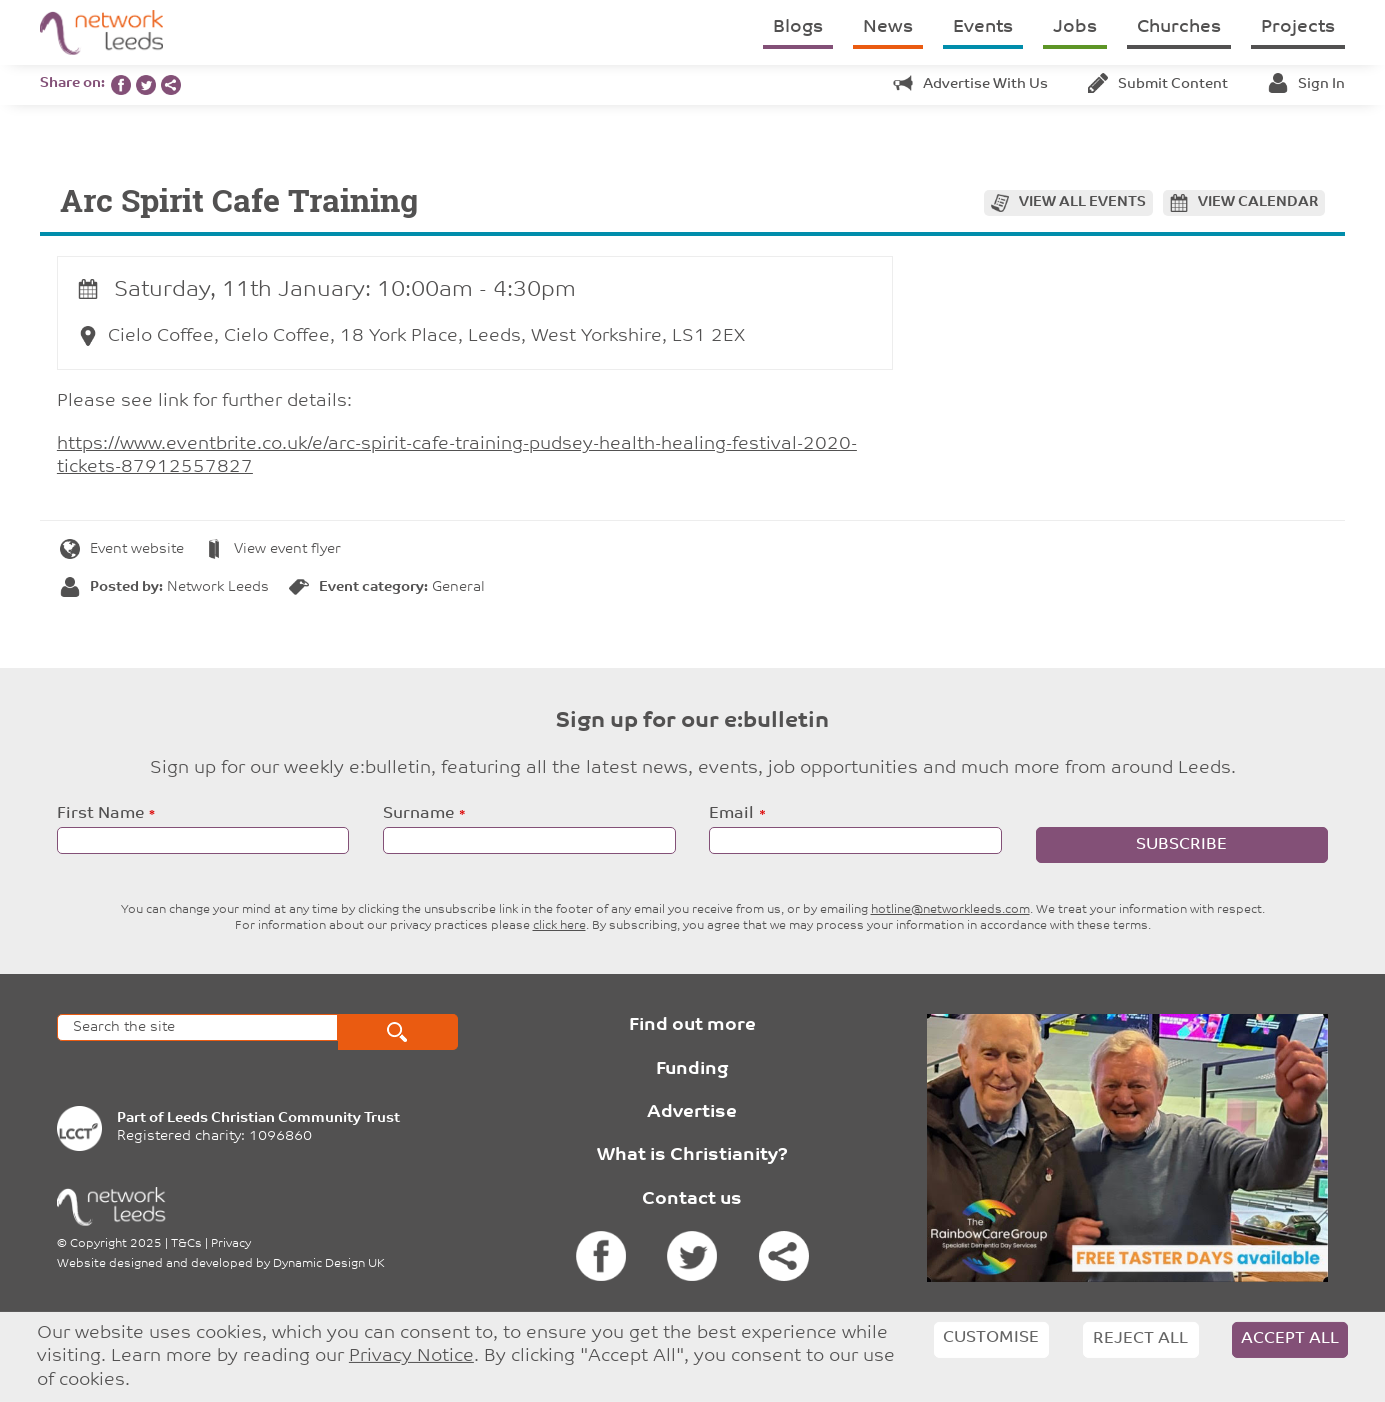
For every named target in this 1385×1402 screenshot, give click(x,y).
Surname (418, 814)
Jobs (1075, 27)
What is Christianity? (692, 1155)
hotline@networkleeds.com (950, 910)
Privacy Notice (411, 1356)
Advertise (692, 1112)
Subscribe (1181, 845)
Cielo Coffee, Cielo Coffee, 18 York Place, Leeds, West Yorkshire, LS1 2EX (411, 336)
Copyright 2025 (116, 1244)
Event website (122, 549)
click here (559, 926)
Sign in (1306, 84)
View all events (1082, 202)
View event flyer (272, 549)
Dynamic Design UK (329, 1264)
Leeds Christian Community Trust (283, 1118)
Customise (991, 1338)
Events (983, 27)
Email (731, 814)
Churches (1179, 27)
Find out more (692, 1025)
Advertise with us (970, 84)
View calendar (1258, 202)
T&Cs (186, 1244)
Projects (1298, 27)
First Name (100, 814)
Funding (692, 1069)
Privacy (231, 1244)
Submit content (1158, 84)
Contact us (692, 1199)
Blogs (798, 27)
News (888, 27)
